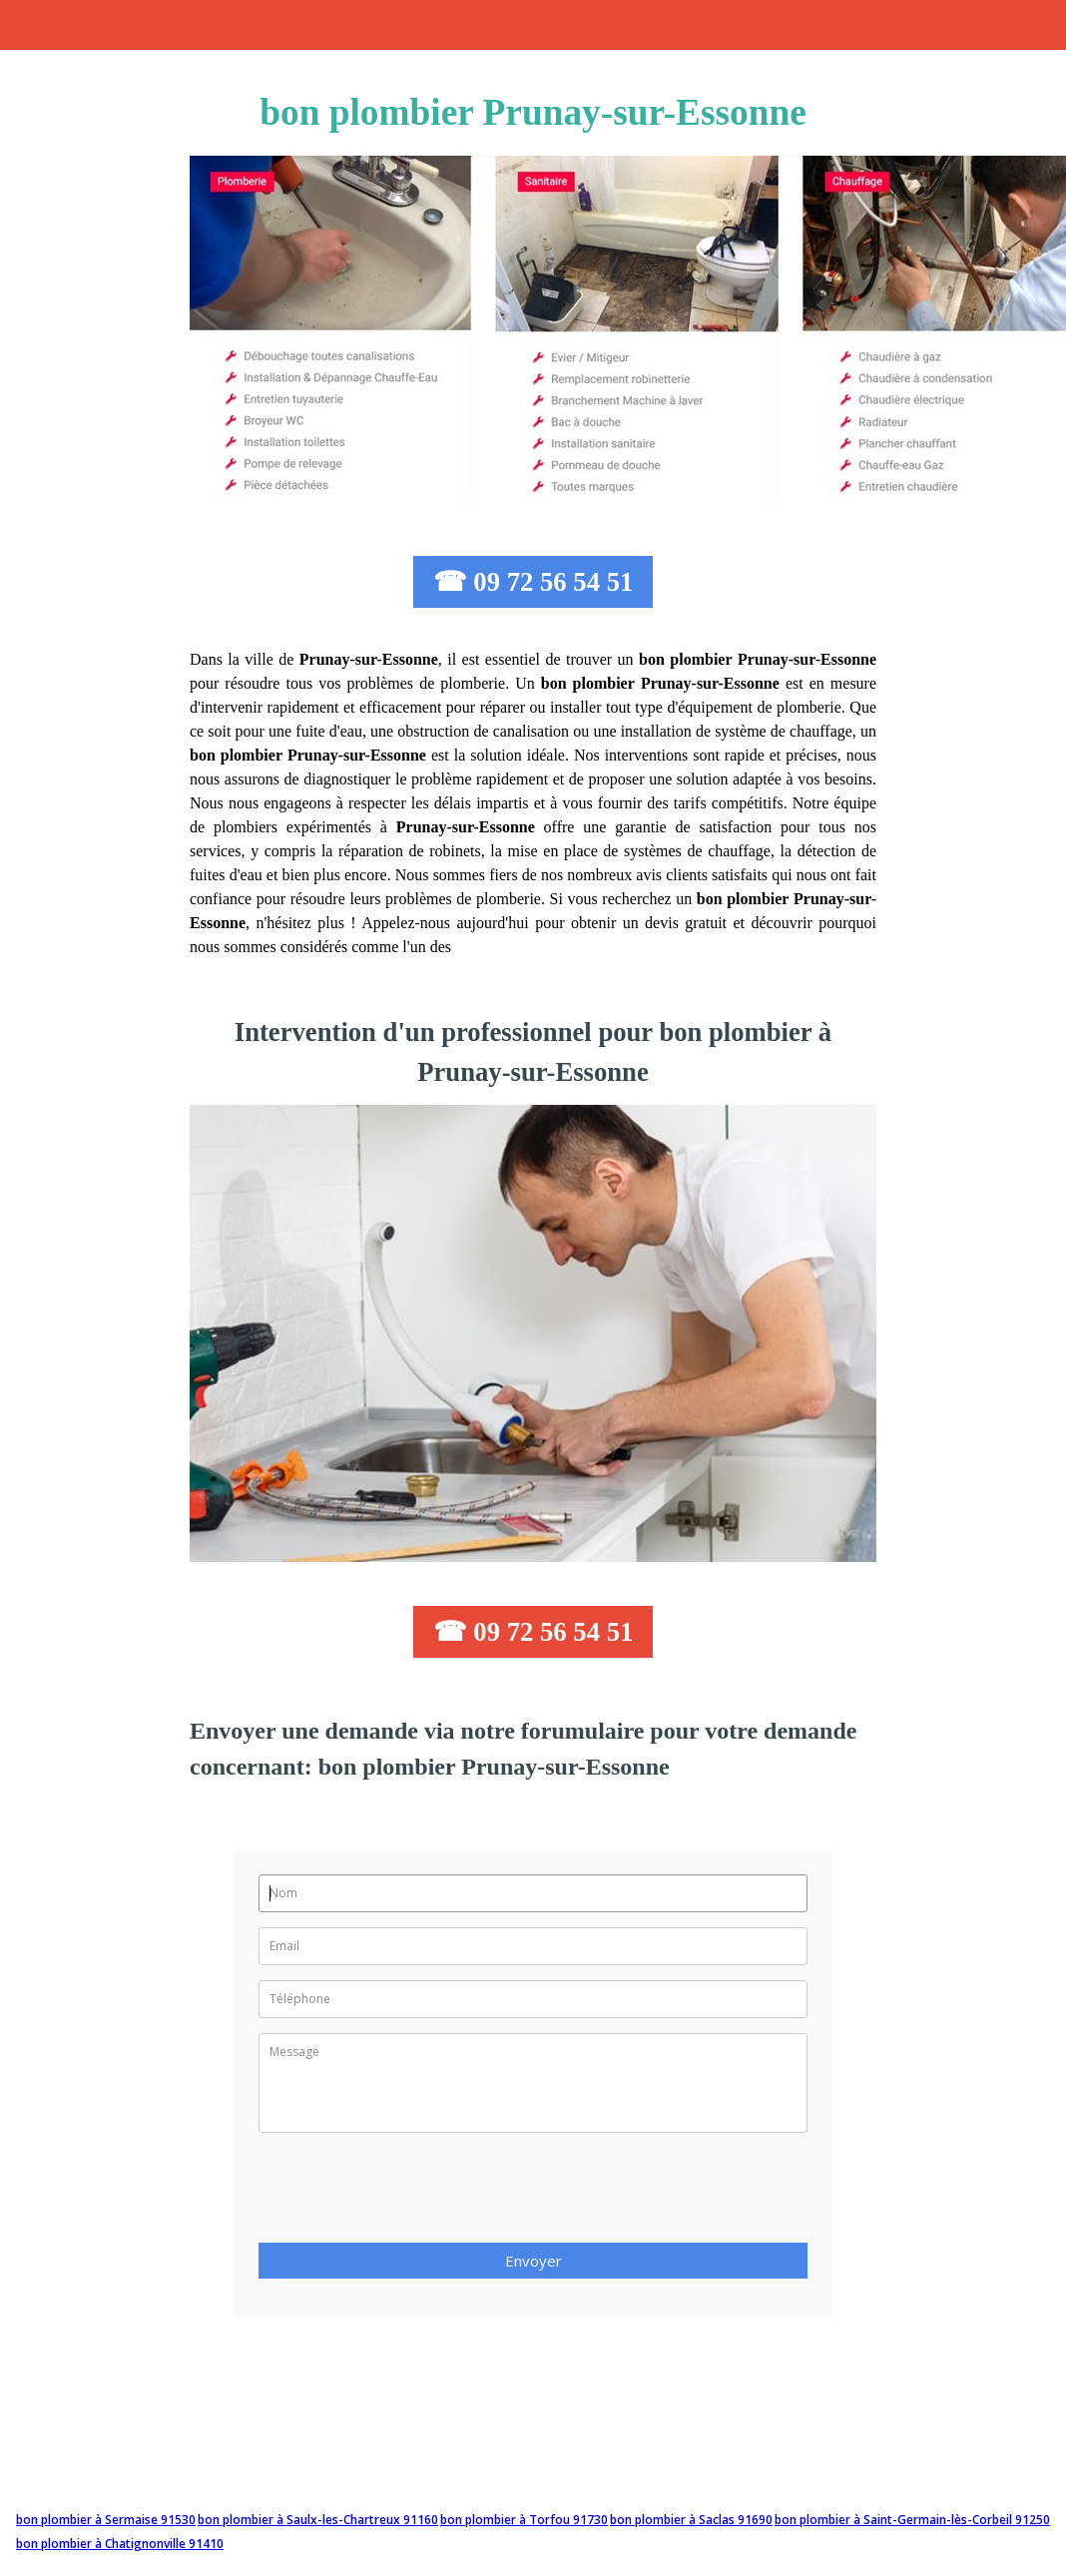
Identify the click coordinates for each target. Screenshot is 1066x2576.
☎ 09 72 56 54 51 (533, 582)
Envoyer (533, 2261)
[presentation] (410, 2194)
